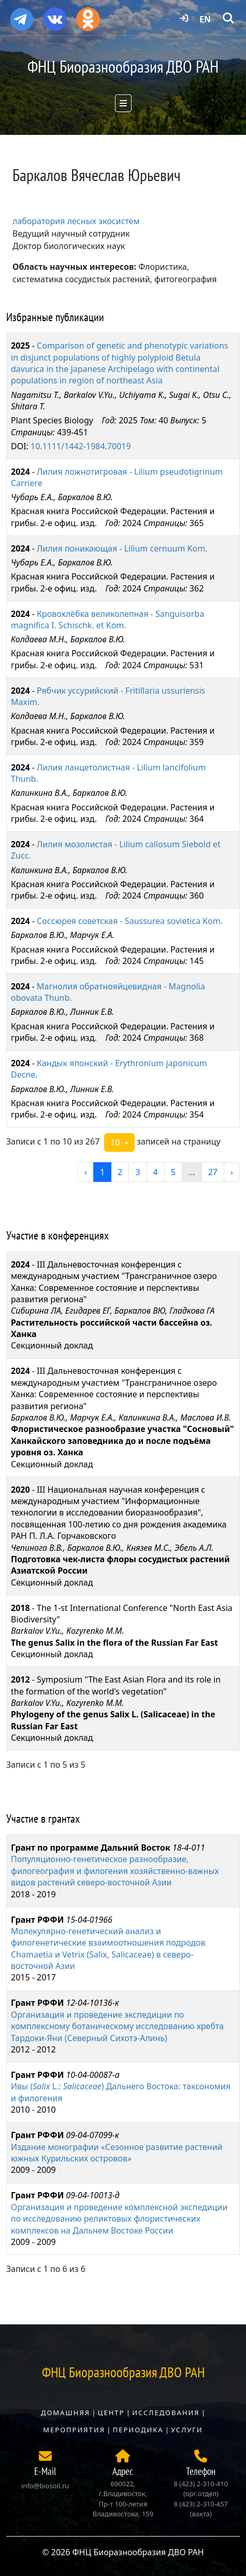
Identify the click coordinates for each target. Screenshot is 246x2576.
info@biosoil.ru (45, 2485)
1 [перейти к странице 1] (102, 1172)
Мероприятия (74, 2429)
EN (205, 19)
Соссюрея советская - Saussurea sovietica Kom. (130, 921)
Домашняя (65, 2412)
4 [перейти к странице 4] (155, 1172)
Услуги (186, 2429)
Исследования (165, 2412)
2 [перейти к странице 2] (120, 1172)
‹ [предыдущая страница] (85, 1172)
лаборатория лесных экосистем (76, 221)
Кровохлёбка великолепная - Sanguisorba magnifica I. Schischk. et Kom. (107, 619)
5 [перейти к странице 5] (173, 1172)
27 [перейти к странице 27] (213, 1172)
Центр (111, 2412)
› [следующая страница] (231, 1172)
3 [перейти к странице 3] (137, 1172)
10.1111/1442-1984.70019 (81, 446)
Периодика (138, 2429)
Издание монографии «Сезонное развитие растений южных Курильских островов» (117, 2152)
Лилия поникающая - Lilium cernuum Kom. (122, 548)
